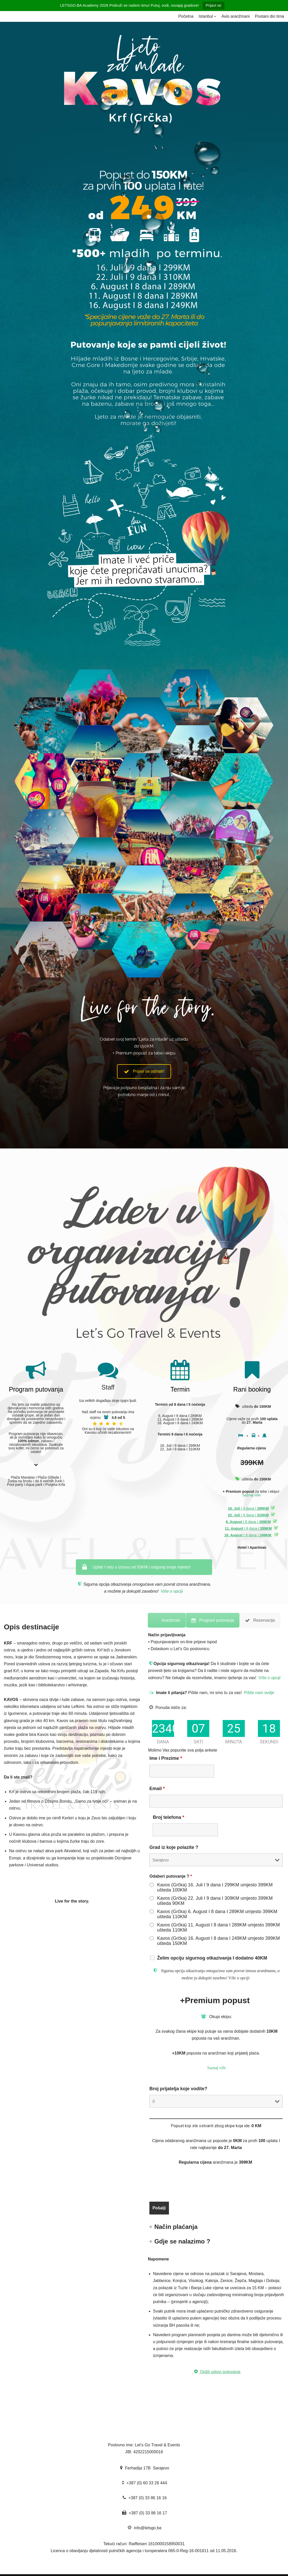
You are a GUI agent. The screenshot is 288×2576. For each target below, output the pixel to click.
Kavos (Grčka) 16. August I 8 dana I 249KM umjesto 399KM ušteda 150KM (218, 1941)
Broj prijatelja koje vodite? (178, 2088)
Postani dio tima (269, 16)
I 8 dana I (248, 1521)
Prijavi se (213, 5)
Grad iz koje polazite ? (173, 1847)
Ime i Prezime (165, 1758)
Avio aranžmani (235, 16)
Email (157, 1788)
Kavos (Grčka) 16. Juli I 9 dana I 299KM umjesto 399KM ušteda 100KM (215, 1887)
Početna (185, 16)
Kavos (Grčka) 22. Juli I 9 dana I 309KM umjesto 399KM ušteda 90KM (215, 1901)
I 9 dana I (248, 1508)
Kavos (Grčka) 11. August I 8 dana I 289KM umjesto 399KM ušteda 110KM (218, 1927)
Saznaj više (216, 2068)
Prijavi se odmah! (144, 1071)
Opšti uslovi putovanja (216, 2372)
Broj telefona (168, 1817)
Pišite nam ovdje (258, 1692)
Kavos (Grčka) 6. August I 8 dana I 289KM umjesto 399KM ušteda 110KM (217, 1914)
